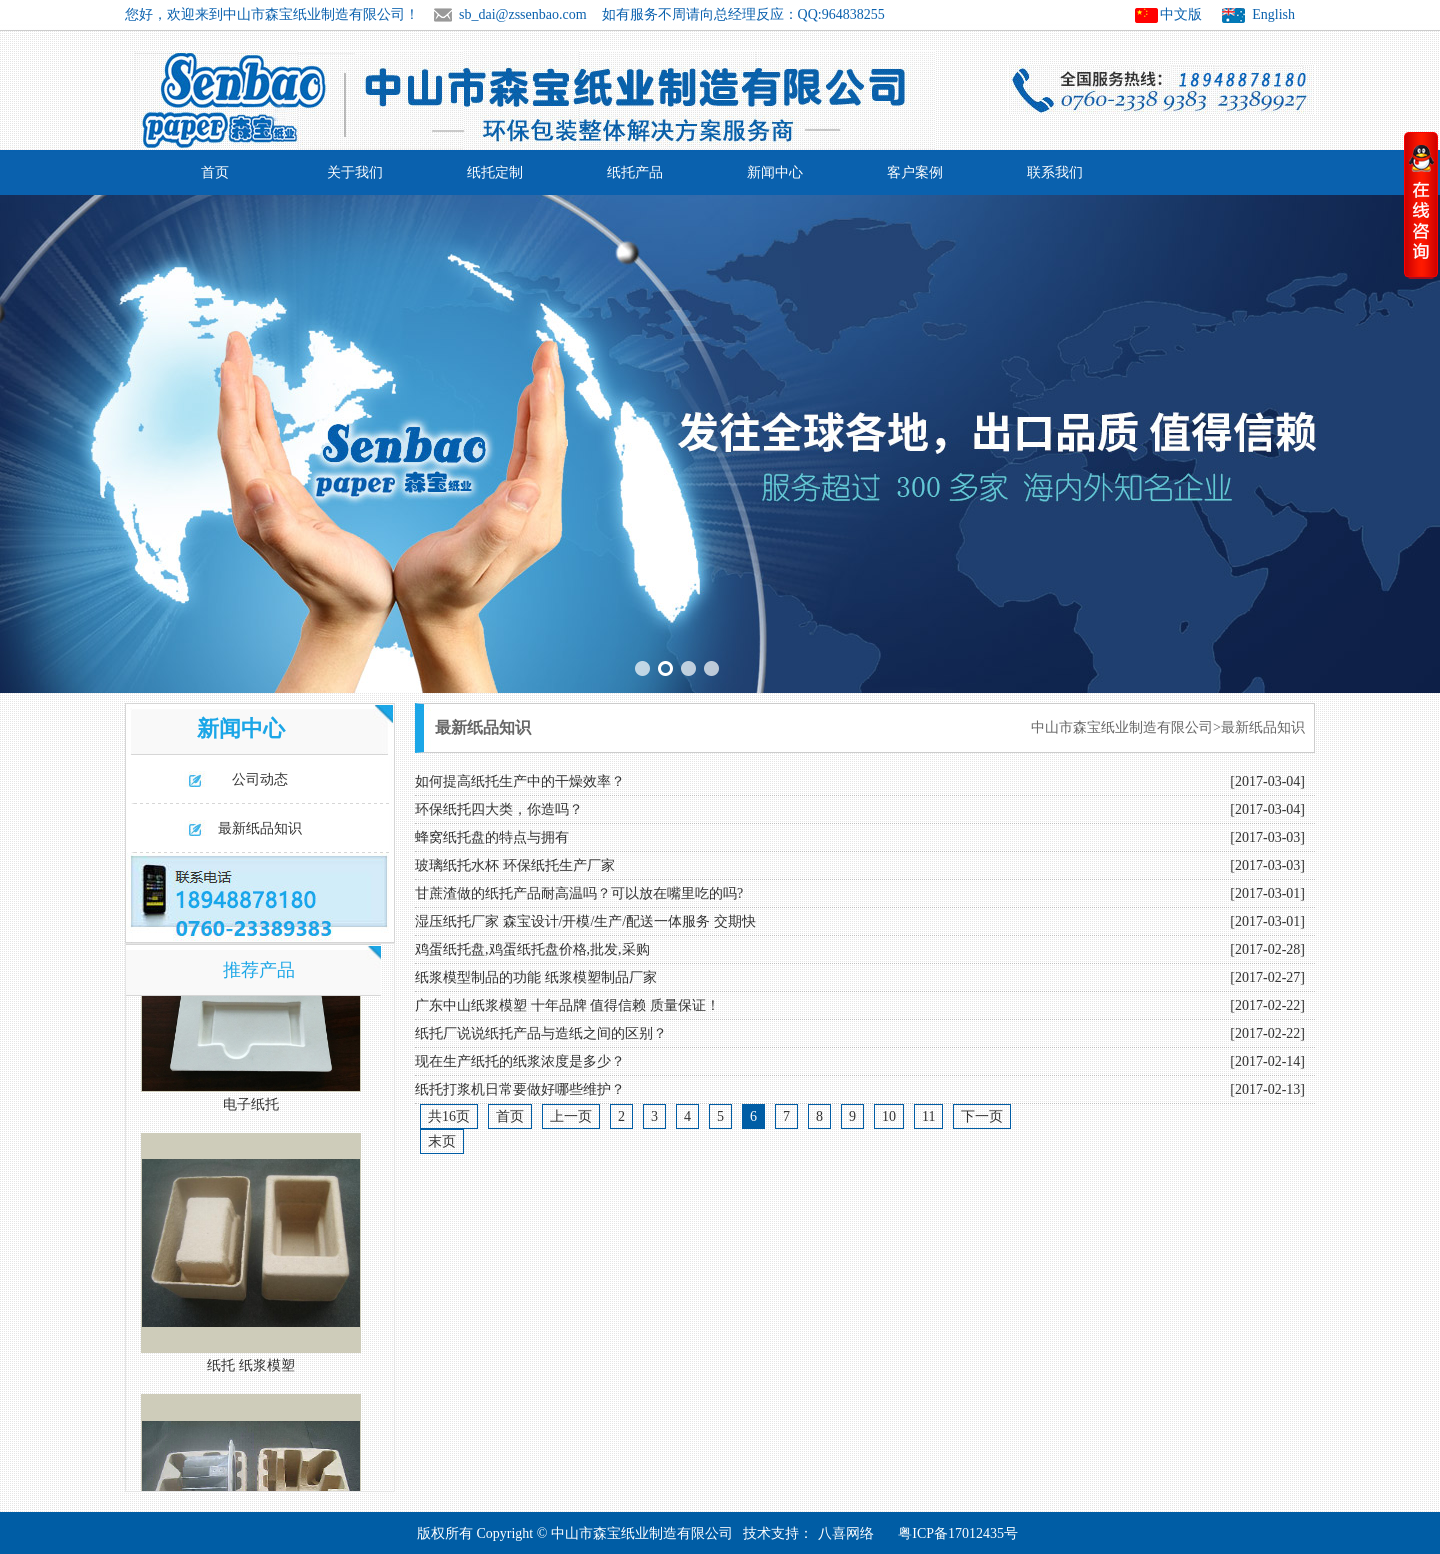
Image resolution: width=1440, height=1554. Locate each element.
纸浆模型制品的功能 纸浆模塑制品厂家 (536, 977)
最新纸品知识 (260, 828)
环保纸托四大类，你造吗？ (499, 809)
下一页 (982, 1116)
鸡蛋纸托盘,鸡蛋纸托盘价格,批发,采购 (532, 949)
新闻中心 (775, 172)
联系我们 (1055, 172)
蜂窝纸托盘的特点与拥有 (492, 837)
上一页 (571, 1116)
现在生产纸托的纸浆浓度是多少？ (520, 1061)
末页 (442, 1141)
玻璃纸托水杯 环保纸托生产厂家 (515, 865)
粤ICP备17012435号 (958, 1533)
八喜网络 (846, 1533)
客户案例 (915, 172)
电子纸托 (251, 1108)
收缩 (1421, 204)
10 (889, 1116)
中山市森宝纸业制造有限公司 (1122, 727)
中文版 (1181, 14)
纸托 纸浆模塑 (251, 1369)
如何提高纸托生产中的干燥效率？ (520, 781)
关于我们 (355, 172)
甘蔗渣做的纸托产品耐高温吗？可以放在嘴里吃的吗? (579, 893)
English (1273, 14)
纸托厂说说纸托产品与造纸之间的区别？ (541, 1033)
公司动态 (260, 779)
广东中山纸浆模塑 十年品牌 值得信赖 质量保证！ (567, 1005)
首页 (215, 172)
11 (928, 1116)
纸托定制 (495, 172)
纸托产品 (635, 172)
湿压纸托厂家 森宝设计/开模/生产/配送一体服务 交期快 (585, 921)
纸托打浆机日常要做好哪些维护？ (520, 1089)
